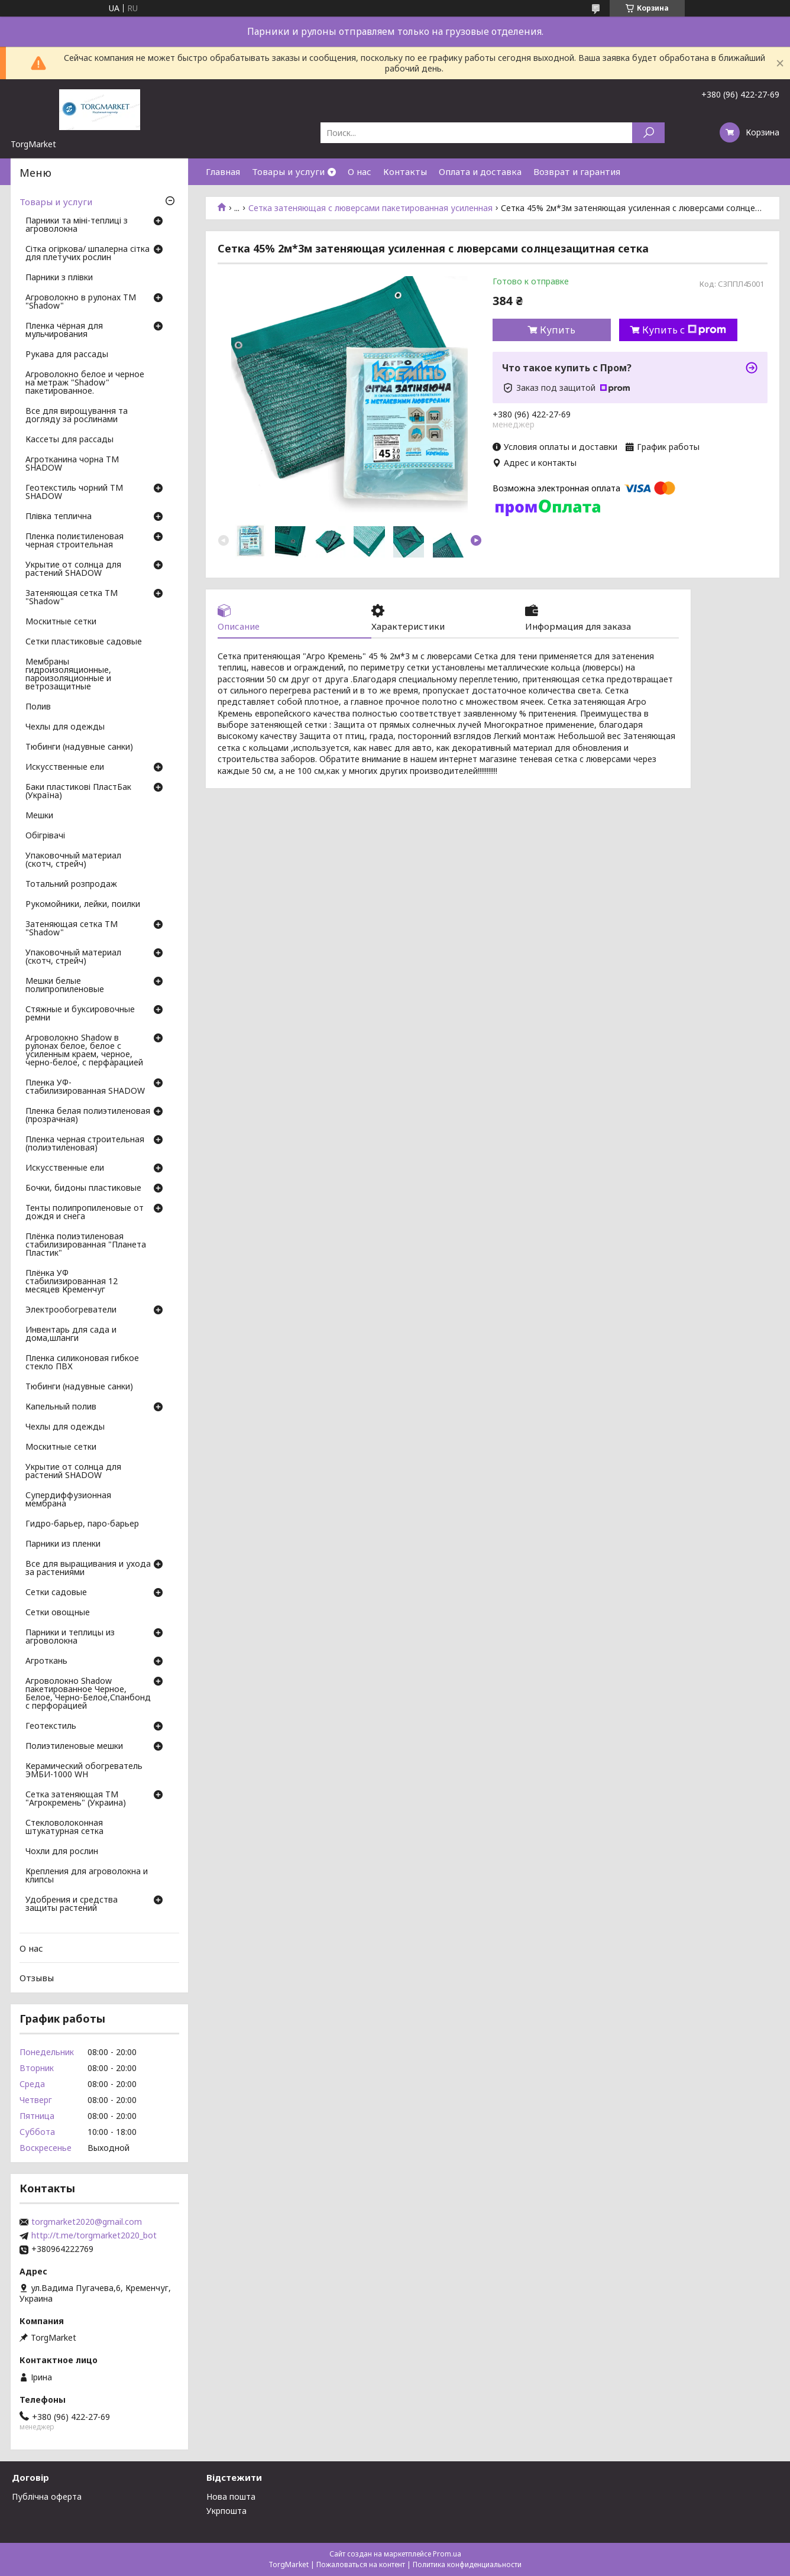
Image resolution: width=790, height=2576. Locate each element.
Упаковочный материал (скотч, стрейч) (73, 860)
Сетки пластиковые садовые (83, 642)
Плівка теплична (58, 516)
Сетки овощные (57, 1613)
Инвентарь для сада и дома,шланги (70, 1334)
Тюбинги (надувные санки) (79, 747)
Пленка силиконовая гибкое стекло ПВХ (82, 1363)
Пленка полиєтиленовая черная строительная (74, 541)
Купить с (684, 329)
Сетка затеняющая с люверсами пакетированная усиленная (370, 208)
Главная (223, 171)
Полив (38, 707)
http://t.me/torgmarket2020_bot (94, 2235)
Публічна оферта (47, 2496)
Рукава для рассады (66, 354)
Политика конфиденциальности (467, 2564)
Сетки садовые (56, 1593)
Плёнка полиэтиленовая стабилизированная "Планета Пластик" (85, 1245)
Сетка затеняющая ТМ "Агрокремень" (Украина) (75, 1799)
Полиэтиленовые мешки (74, 1746)
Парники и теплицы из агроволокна (70, 1637)
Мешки (39, 816)
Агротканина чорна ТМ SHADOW (72, 464)
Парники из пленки (63, 1544)
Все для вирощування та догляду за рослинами (76, 416)
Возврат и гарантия (576, 171)
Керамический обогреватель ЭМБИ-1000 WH (84, 1771)
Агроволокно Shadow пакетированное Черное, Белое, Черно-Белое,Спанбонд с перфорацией (88, 1694)
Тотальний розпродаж (71, 884)
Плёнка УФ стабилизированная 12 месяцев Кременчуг (71, 1282)
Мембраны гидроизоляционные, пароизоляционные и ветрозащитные (68, 674)
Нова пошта (230, 2496)
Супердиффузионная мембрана (68, 1500)
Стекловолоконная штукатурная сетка (64, 1827)
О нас (359, 171)
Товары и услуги (288, 171)
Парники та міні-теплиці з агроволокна (76, 225)
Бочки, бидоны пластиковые (83, 1188)
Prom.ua (447, 2554)
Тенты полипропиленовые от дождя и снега (84, 1212)
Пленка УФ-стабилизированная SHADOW (85, 1087)
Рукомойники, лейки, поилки (82, 904)
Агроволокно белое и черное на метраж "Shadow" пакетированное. (84, 383)
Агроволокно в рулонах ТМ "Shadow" (80, 302)
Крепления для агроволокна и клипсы (86, 1876)
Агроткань (46, 1661)
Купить (557, 329)
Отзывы (37, 1978)
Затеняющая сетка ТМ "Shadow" (71, 598)
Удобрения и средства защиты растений (71, 1904)
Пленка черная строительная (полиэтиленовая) (84, 1144)
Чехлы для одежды (65, 727)
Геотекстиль (50, 1726)
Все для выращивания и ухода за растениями (88, 1568)
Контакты (405, 171)
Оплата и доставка (480, 171)
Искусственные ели (64, 767)
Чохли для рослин (61, 1851)
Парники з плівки (59, 278)
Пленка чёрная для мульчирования (64, 330)
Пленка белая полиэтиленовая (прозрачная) (87, 1116)
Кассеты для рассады (69, 440)
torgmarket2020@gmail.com (86, 2222)
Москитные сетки (60, 622)
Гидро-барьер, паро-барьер (82, 1524)
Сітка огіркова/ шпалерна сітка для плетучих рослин (87, 254)
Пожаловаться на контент (360, 2564)
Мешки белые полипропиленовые (64, 985)
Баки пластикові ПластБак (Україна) (78, 792)
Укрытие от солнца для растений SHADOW (73, 569)
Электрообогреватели (70, 1310)
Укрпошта (226, 2510)
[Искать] (648, 132)
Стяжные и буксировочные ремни (80, 1014)
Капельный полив (60, 1407)
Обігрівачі (45, 836)
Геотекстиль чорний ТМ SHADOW (74, 492)
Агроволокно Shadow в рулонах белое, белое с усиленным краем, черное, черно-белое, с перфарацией (84, 1050)
